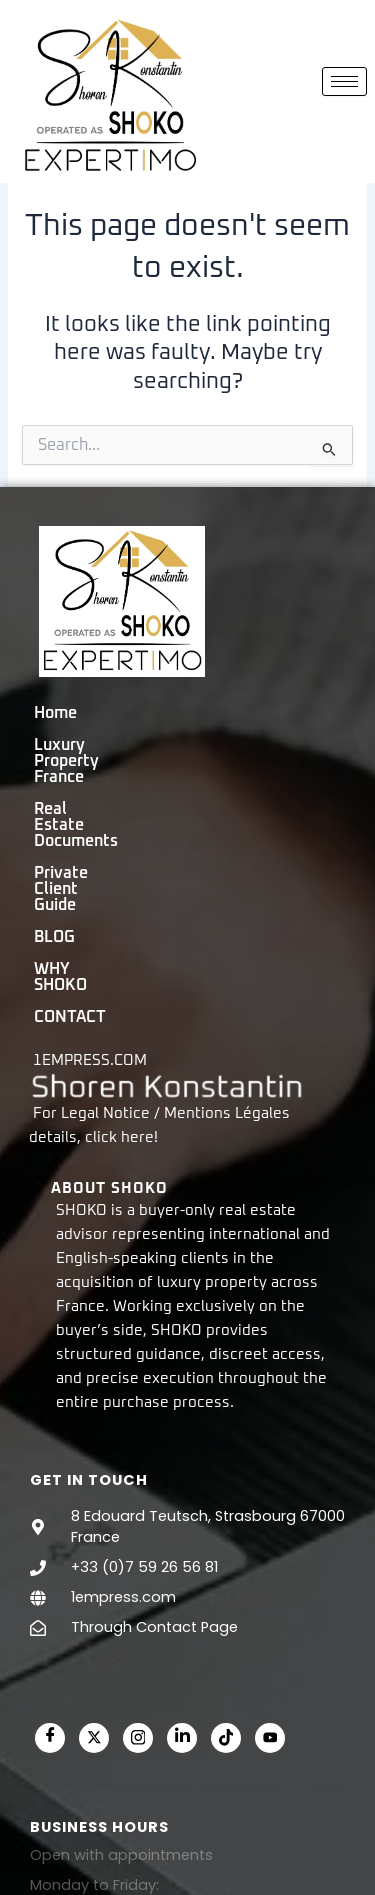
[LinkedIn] (182, 1547)
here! (139, 947)
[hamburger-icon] (344, 81)
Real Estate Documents (121, 762)
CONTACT (193, 826)
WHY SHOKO (80, 826)
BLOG (232, 794)
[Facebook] (50, 1547)
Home (55, 730)
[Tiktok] (226, 1547)
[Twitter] (94, 1547)
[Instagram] (138, 1547)
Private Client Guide (108, 794)
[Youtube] (270, 1547)
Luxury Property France (194, 730)
